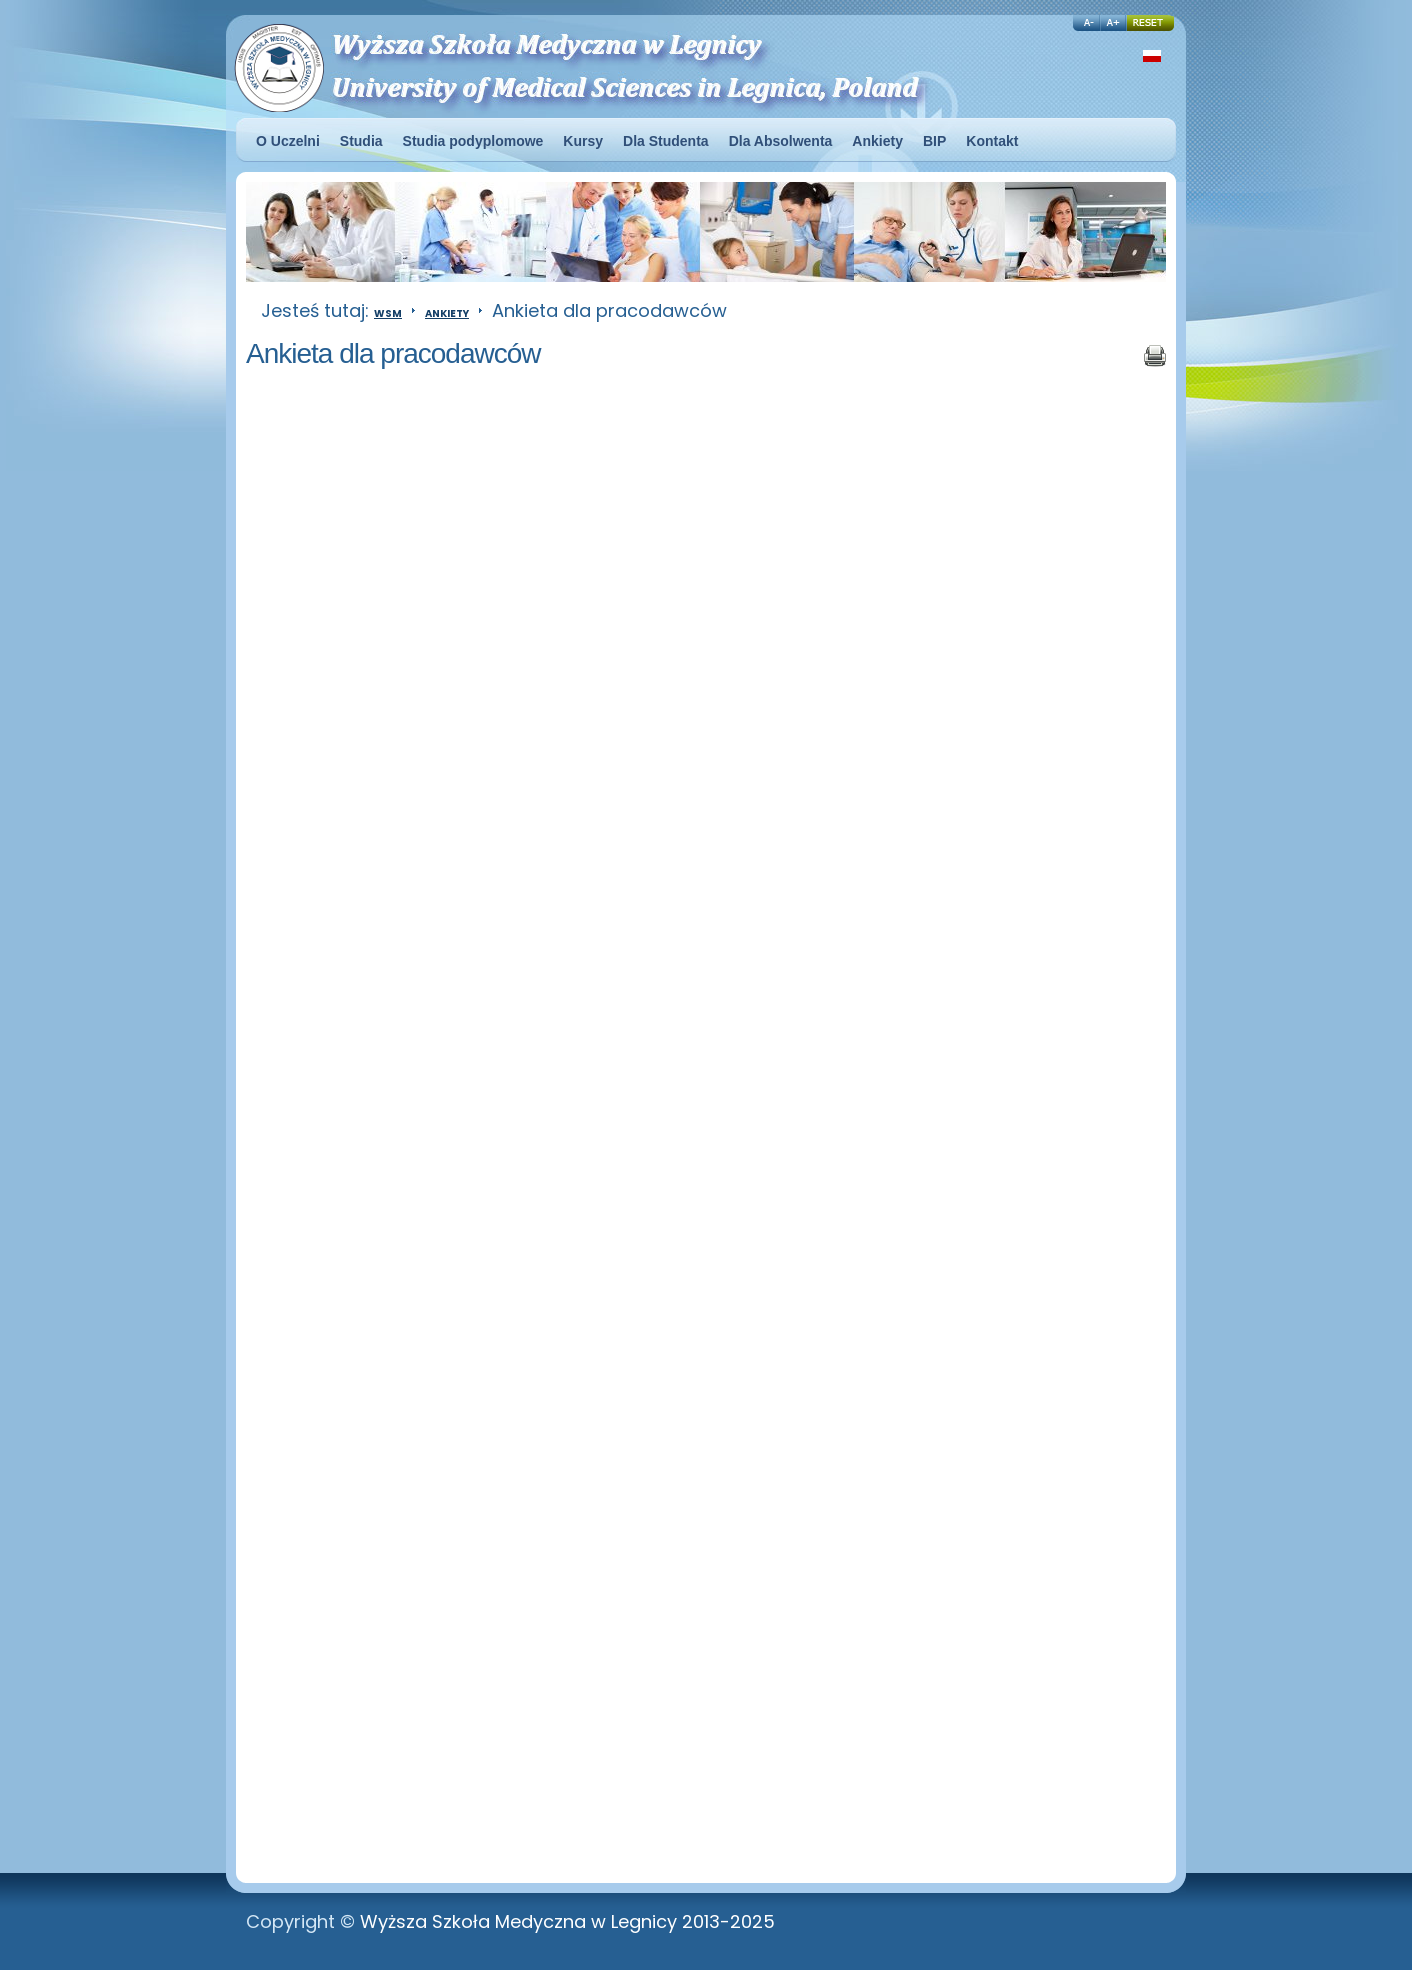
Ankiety (447, 313)
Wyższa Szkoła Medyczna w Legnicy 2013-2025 (567, 1921)
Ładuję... (626, 1120)
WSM (388, 313)
